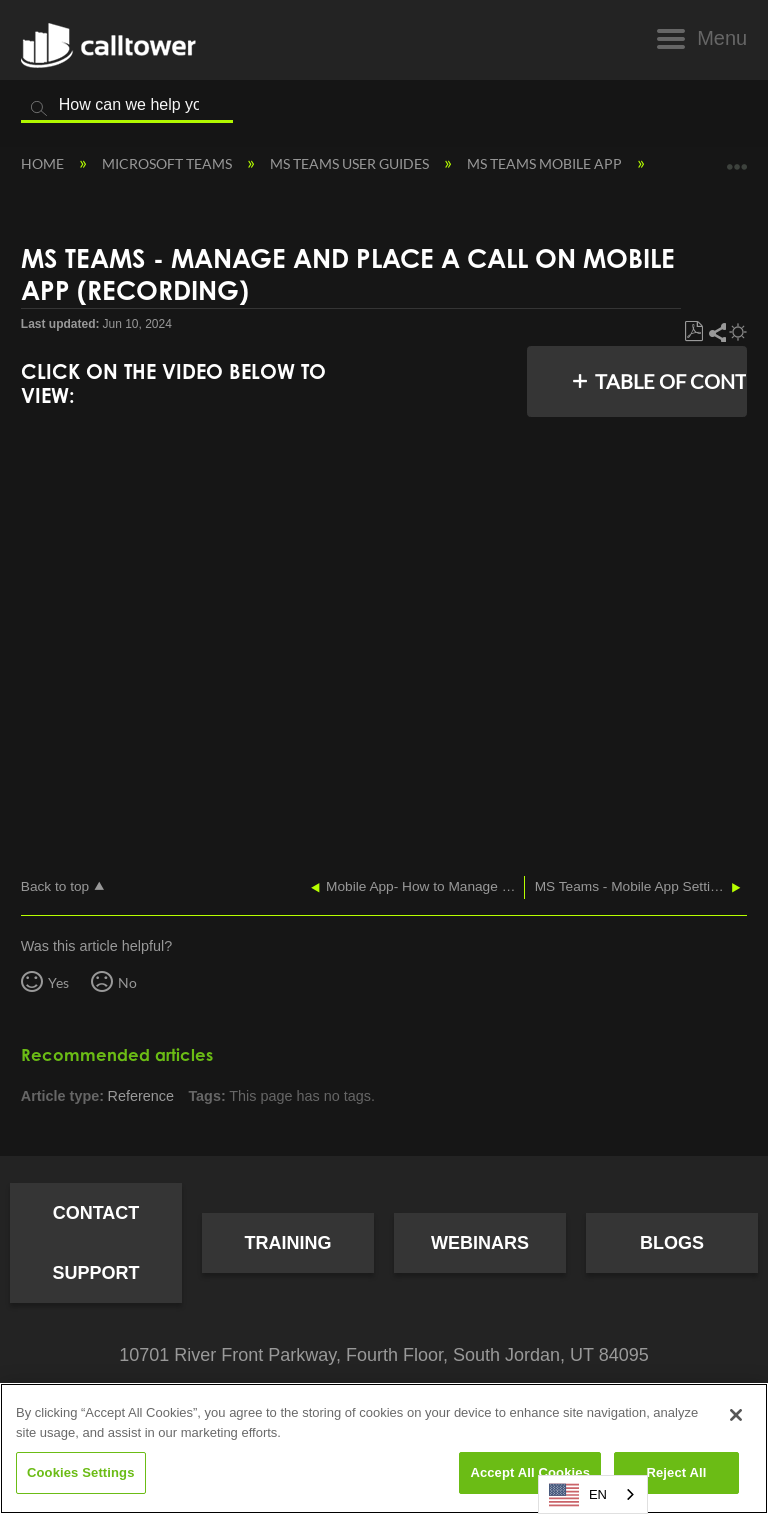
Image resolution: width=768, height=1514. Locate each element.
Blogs (672, 1243)
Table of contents (665, 381)
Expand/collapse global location (737, 159)
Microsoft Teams (168, 163)
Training (288, 1243)
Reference (141, 1096)
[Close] (736, 1415)
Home (44, 163)
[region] (384, 1448)
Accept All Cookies (530, 1472)
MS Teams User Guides (351, 163)
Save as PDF (693, 332)
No (127, 982)
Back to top (55, 886)
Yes (58, 982)
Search (39, 109)
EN (578, 1495)
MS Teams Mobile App (546, 163)
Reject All (676, 1472)
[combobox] (593, 1494)
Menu (722, 38)
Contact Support (95, 1243)
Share (716, 332)
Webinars (480, 1243)
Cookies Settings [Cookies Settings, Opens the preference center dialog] (81, 1472)
